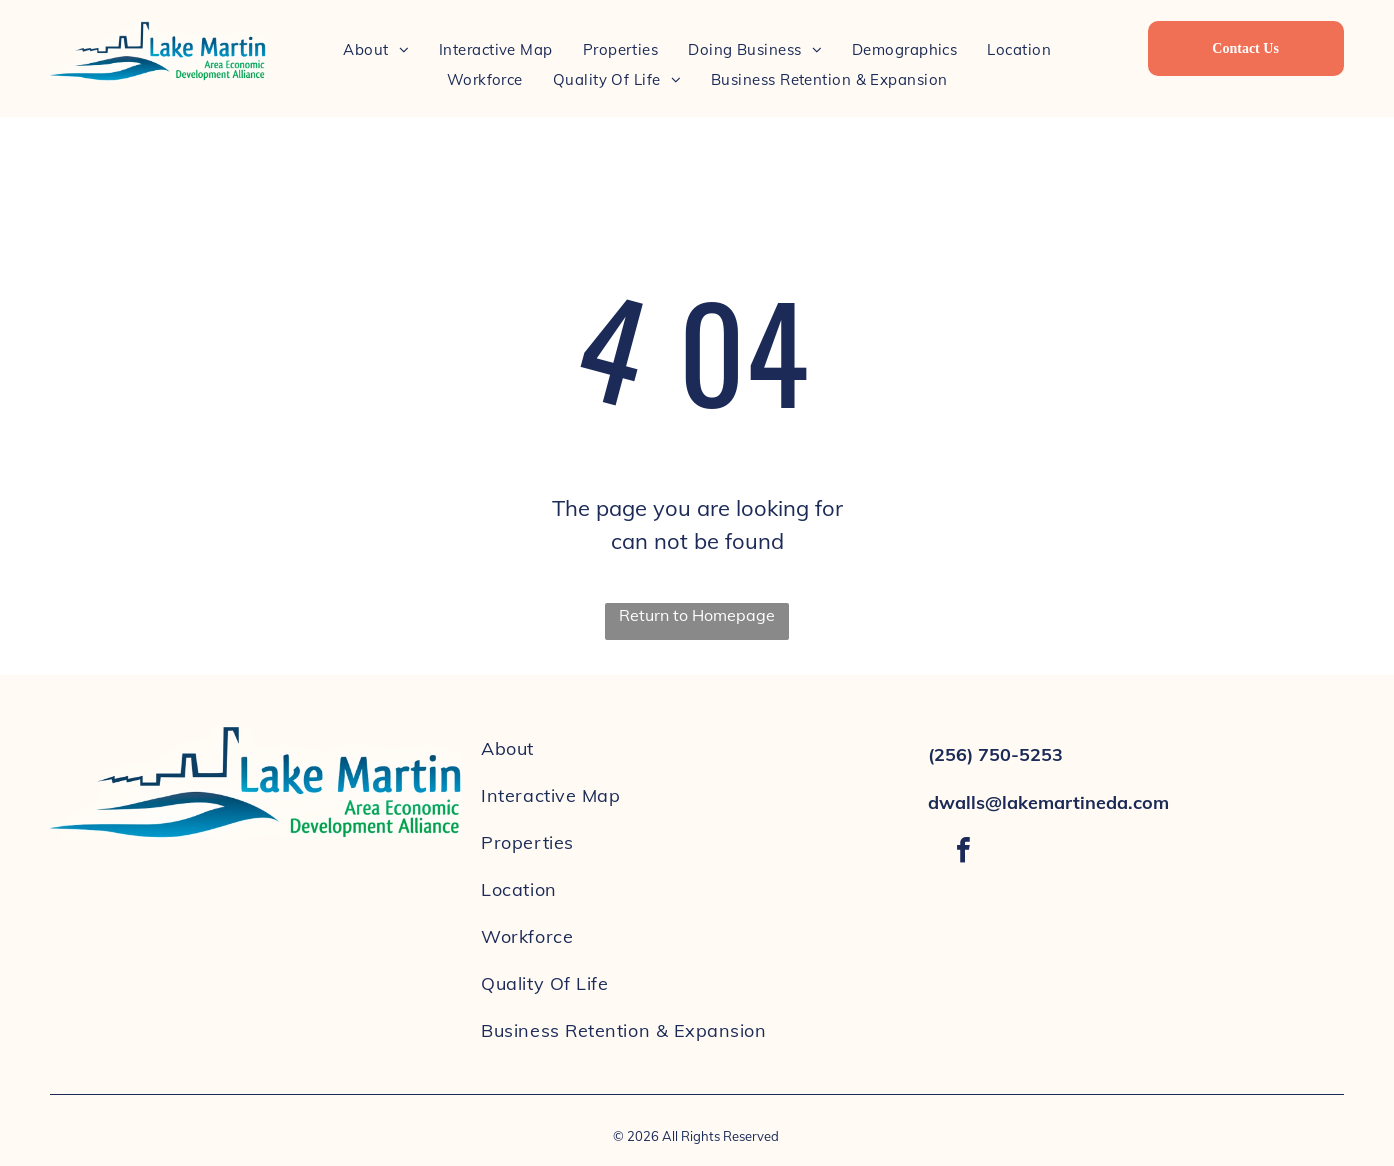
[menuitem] (376, 49)
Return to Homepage (697, 615)
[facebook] (963, 852)
